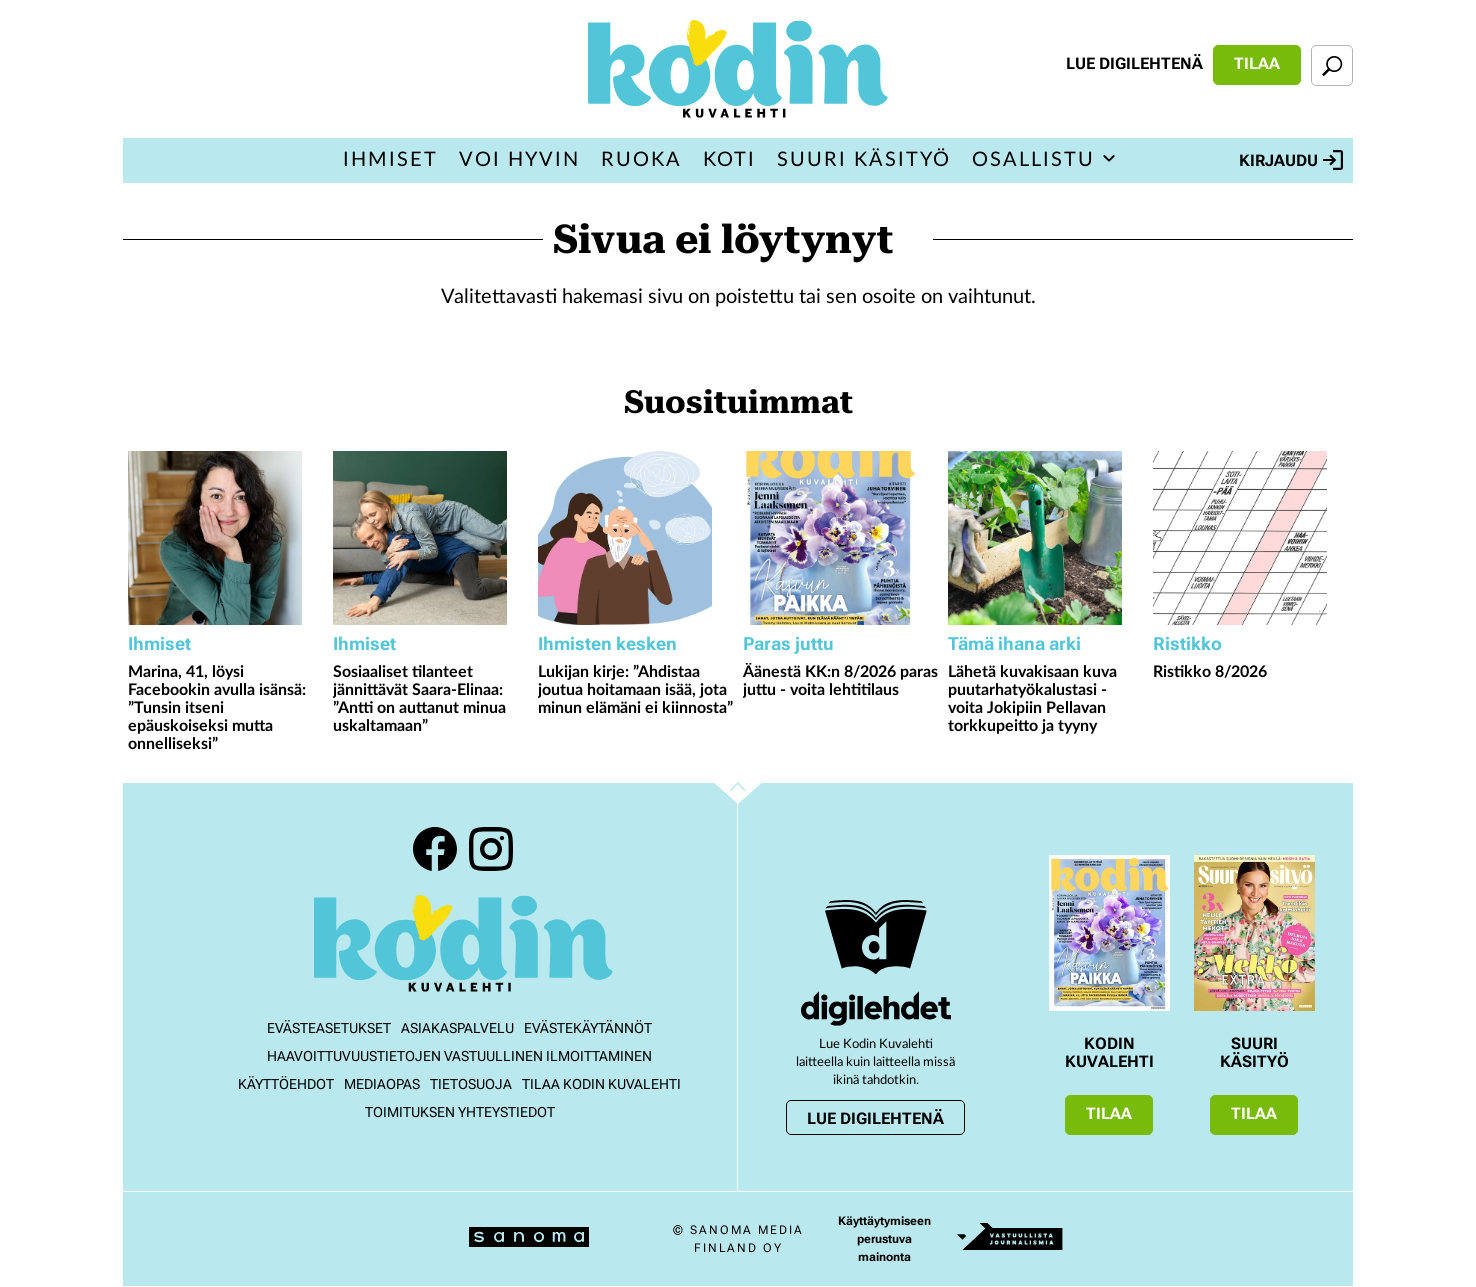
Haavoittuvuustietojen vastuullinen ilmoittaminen (459, 1056)
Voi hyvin (519, 160)
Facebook (435, 849)
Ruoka (641, 160)
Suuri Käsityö (864, 160)
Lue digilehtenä (1134, 63)
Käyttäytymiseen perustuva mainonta (884, 1239)
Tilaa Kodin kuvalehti (601, 1084)
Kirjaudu (1291, 160)
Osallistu (1033, 160)
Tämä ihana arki (1014, 643)
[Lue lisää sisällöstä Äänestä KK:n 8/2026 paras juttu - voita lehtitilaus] (840, 538)
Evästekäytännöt (588, 1028)
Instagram (491, 849)
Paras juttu (788, 643)
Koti (729, 160)
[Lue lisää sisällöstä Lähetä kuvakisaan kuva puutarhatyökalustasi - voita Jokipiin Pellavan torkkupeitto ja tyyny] (1045, 538)
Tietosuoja (471, 1084)
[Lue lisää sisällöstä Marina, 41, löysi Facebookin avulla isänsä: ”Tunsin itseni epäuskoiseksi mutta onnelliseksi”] (225, 538)
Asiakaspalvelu (457, 1028)
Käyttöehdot (286, 1084)
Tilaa (1257, 63)
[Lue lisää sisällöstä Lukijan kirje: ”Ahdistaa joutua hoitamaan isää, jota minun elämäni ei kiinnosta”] (635, 538)
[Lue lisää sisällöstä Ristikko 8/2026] (1250, 538)
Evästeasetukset (329, 1028)
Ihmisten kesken (607, 643)
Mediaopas (382, 1084)
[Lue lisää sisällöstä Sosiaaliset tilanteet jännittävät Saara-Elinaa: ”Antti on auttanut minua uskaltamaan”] (430, 538)
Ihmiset (390, 160)
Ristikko (1187, 643)
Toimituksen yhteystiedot (460, 1112)
